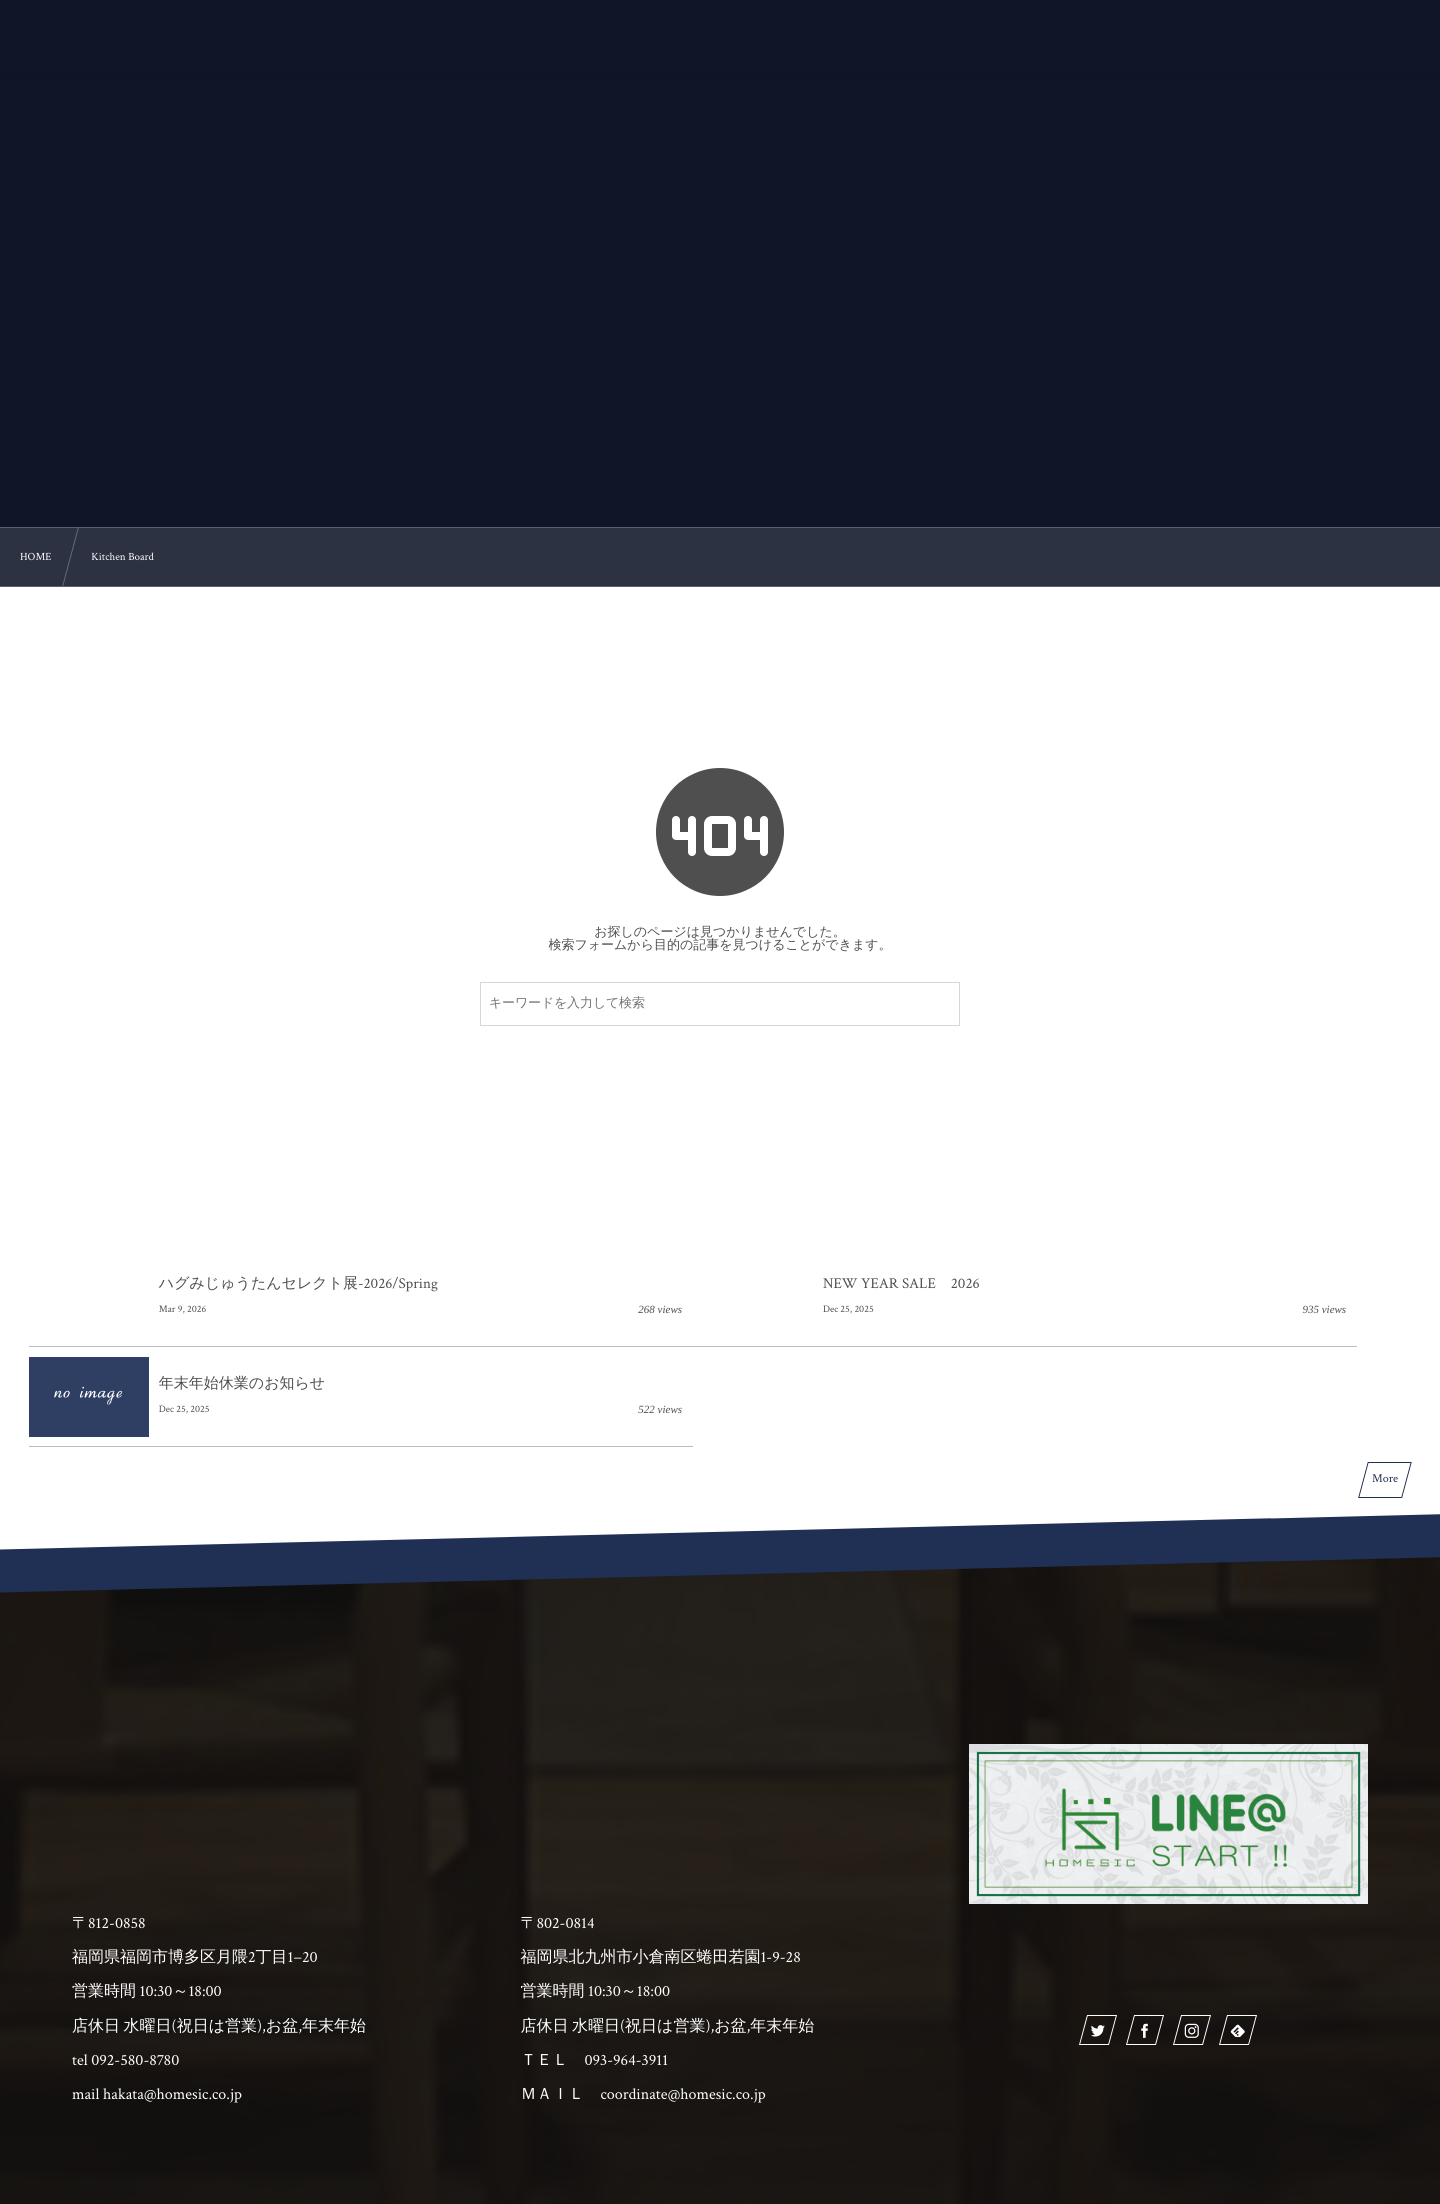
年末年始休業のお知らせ (1163, 1284)
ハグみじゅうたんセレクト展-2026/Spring (298, 1284)
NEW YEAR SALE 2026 (698, 1284)
